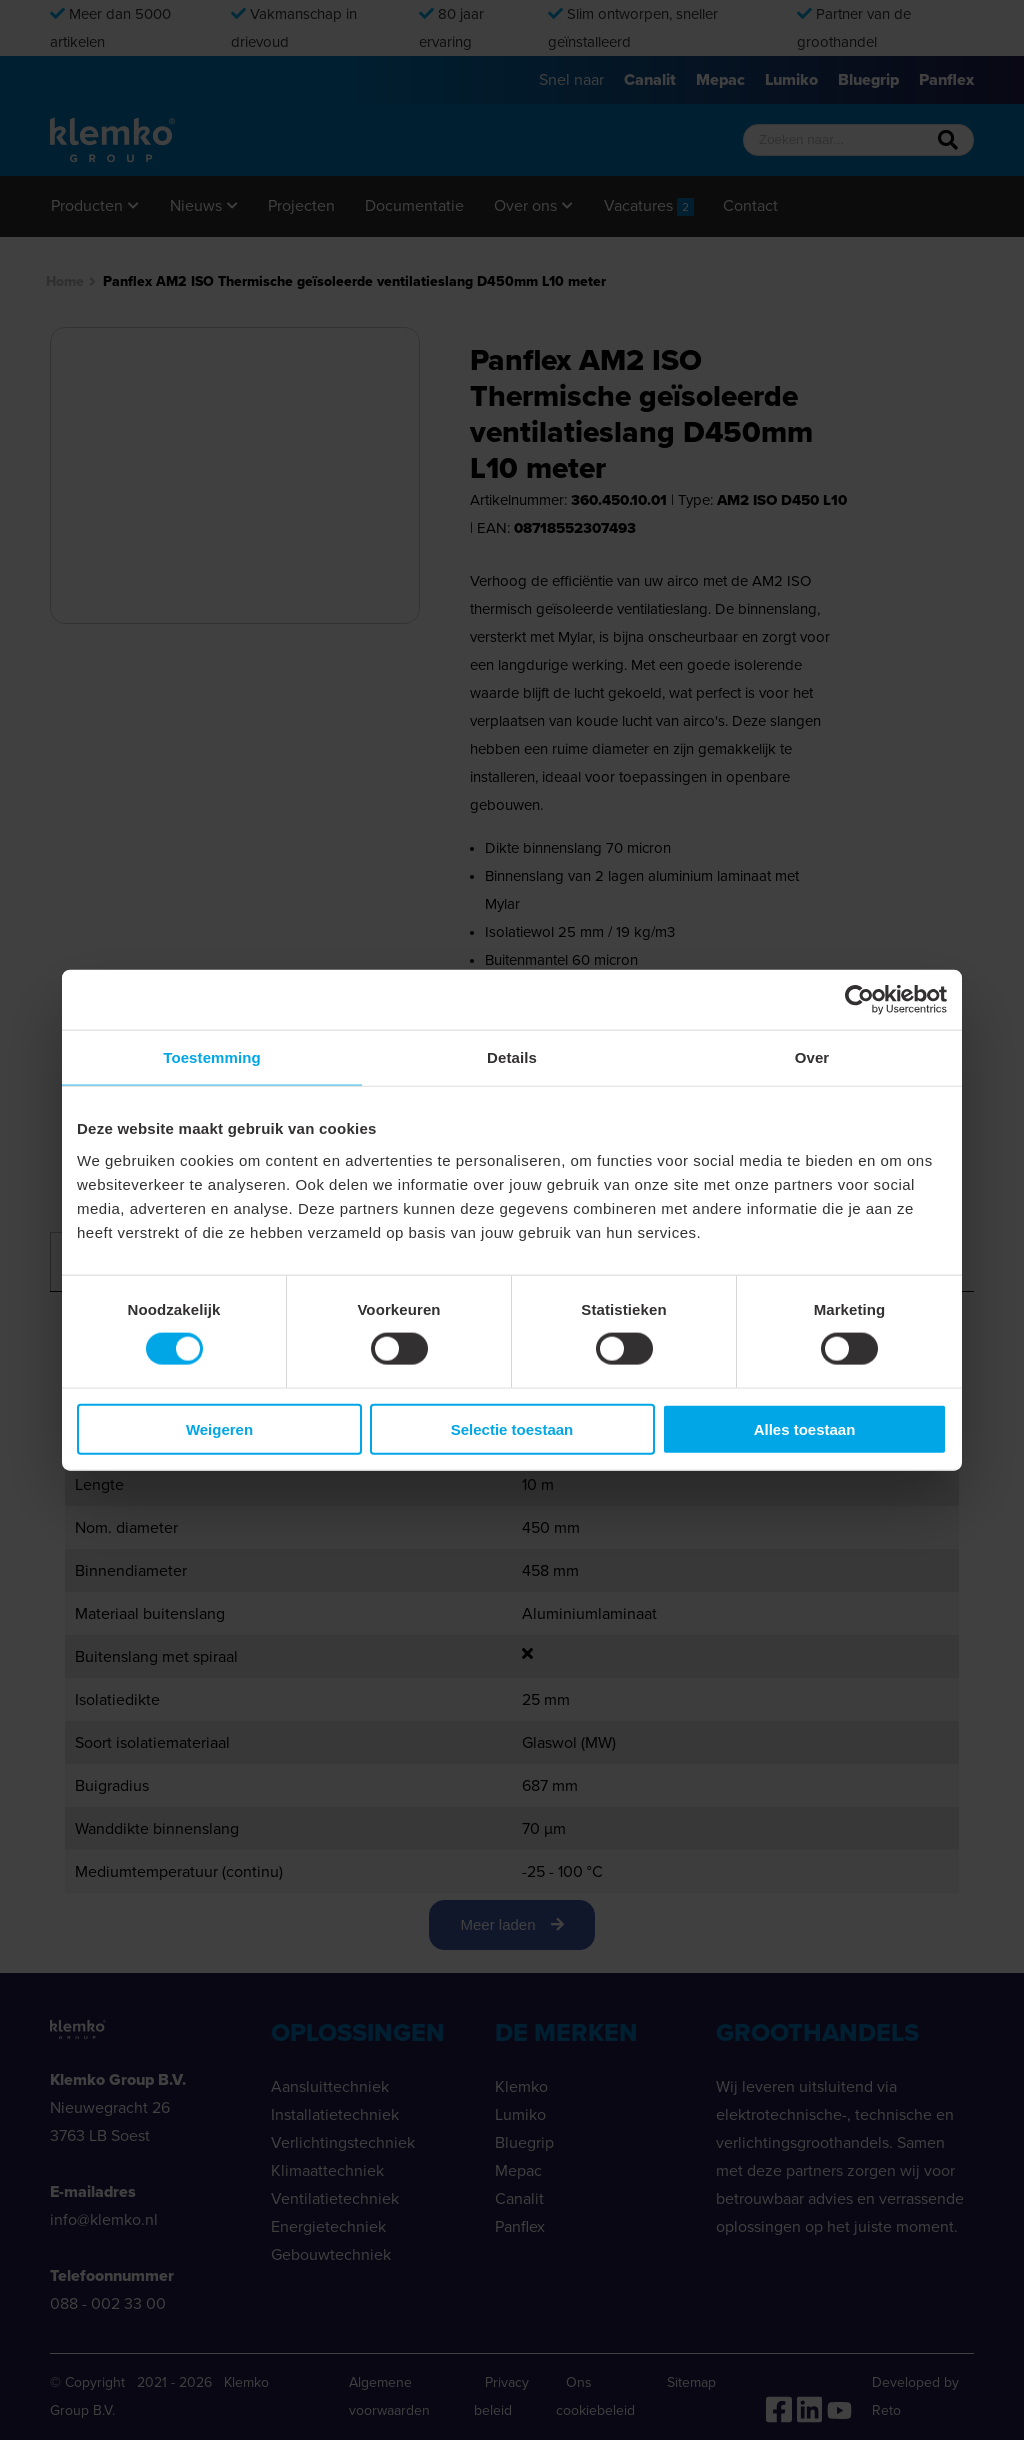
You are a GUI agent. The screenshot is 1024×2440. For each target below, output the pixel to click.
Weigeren (219, 1428)
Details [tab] (512, 1057)
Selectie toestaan (512, 1428)
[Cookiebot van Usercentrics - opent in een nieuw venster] (859, 1000)
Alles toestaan (805, 1428)
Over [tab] (812, 1057)
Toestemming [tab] (212, 1057)
